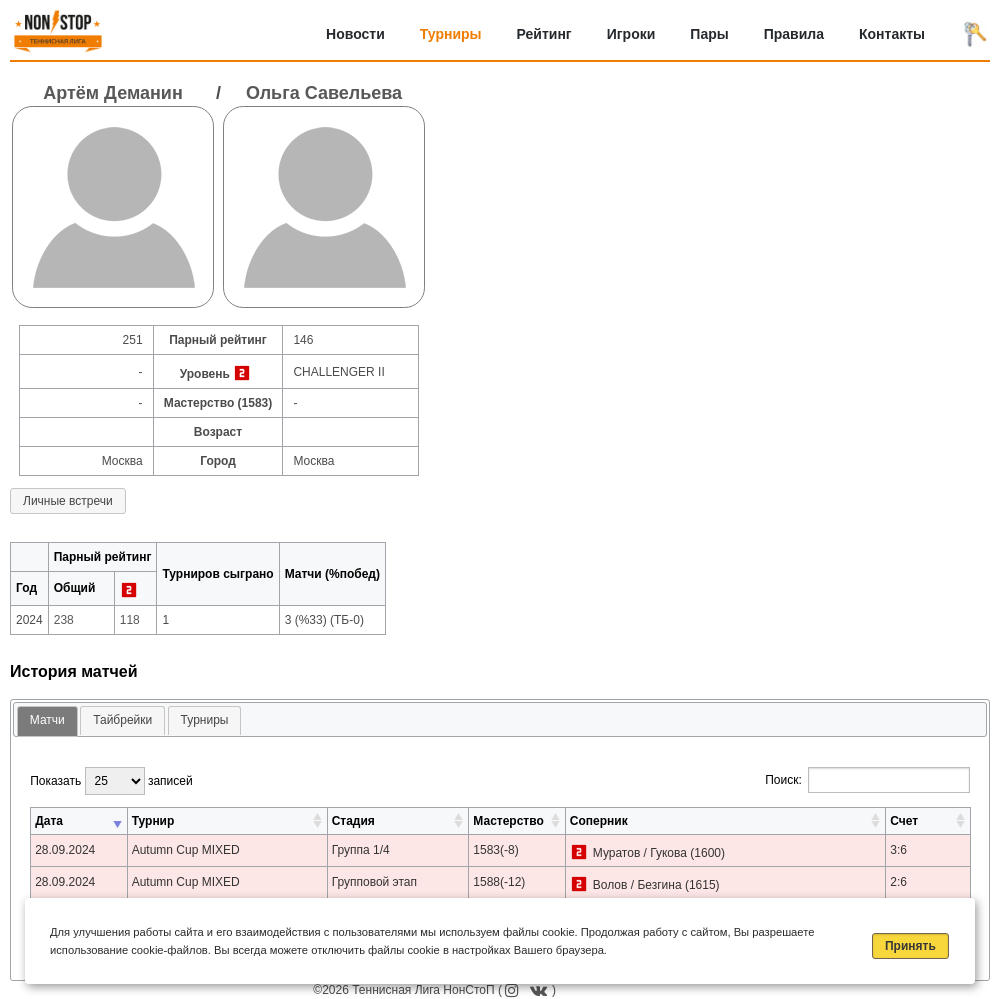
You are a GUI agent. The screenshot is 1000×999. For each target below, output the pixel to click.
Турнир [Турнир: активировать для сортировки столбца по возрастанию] (153, 821)
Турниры (451, 34)
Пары (709, 34)
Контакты (892, 34)
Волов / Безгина (637, 885)
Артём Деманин (113, 93)
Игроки (631, 34)
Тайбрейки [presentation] (122, 720)
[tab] (47, 721)
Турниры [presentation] (205, 720)
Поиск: (867, 780)
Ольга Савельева (324, 93)
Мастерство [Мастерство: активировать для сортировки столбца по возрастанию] (508, 821)
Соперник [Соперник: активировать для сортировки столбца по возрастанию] (599, 821)
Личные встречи (68, 501)
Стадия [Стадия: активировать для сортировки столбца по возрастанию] (353, 821)
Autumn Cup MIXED (186, 850)
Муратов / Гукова (640, 853)
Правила (794, 34)
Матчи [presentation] (47, 720)
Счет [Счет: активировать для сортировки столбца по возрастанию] (904, 821)
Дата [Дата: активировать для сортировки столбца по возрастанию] (49, 821)
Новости (355, 34)
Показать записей (111, 781)
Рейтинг (544, 34)
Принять (910, 946)
